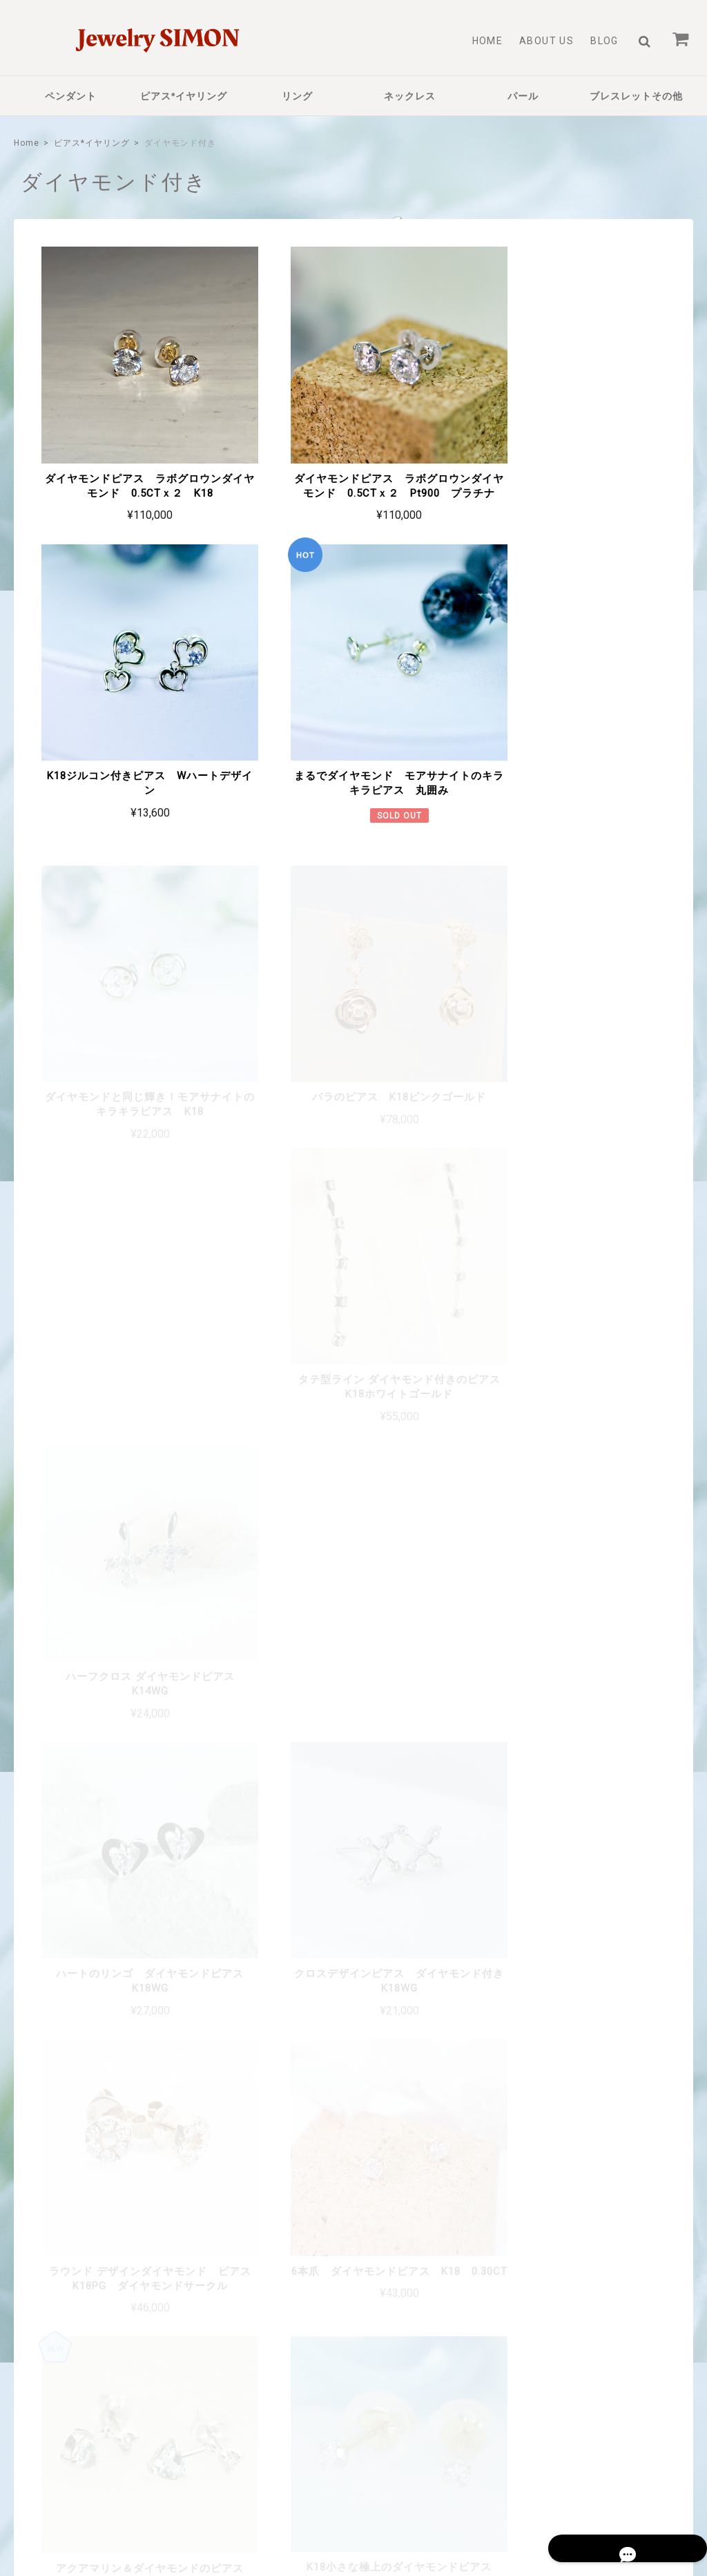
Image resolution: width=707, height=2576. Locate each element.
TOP (406, 2476)
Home (487, 40)
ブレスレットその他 (636, 96)
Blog (604, 40)
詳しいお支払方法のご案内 (275, 2231)
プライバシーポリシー (476, 2476)
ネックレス (410, 96)
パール (523, 96)
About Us (546, 40)
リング (297, 96)
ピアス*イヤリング (183, 96)
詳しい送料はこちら (289, 2124)
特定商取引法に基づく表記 (583, 2476)
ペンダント (71, 96)
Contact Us (279, 2408)
